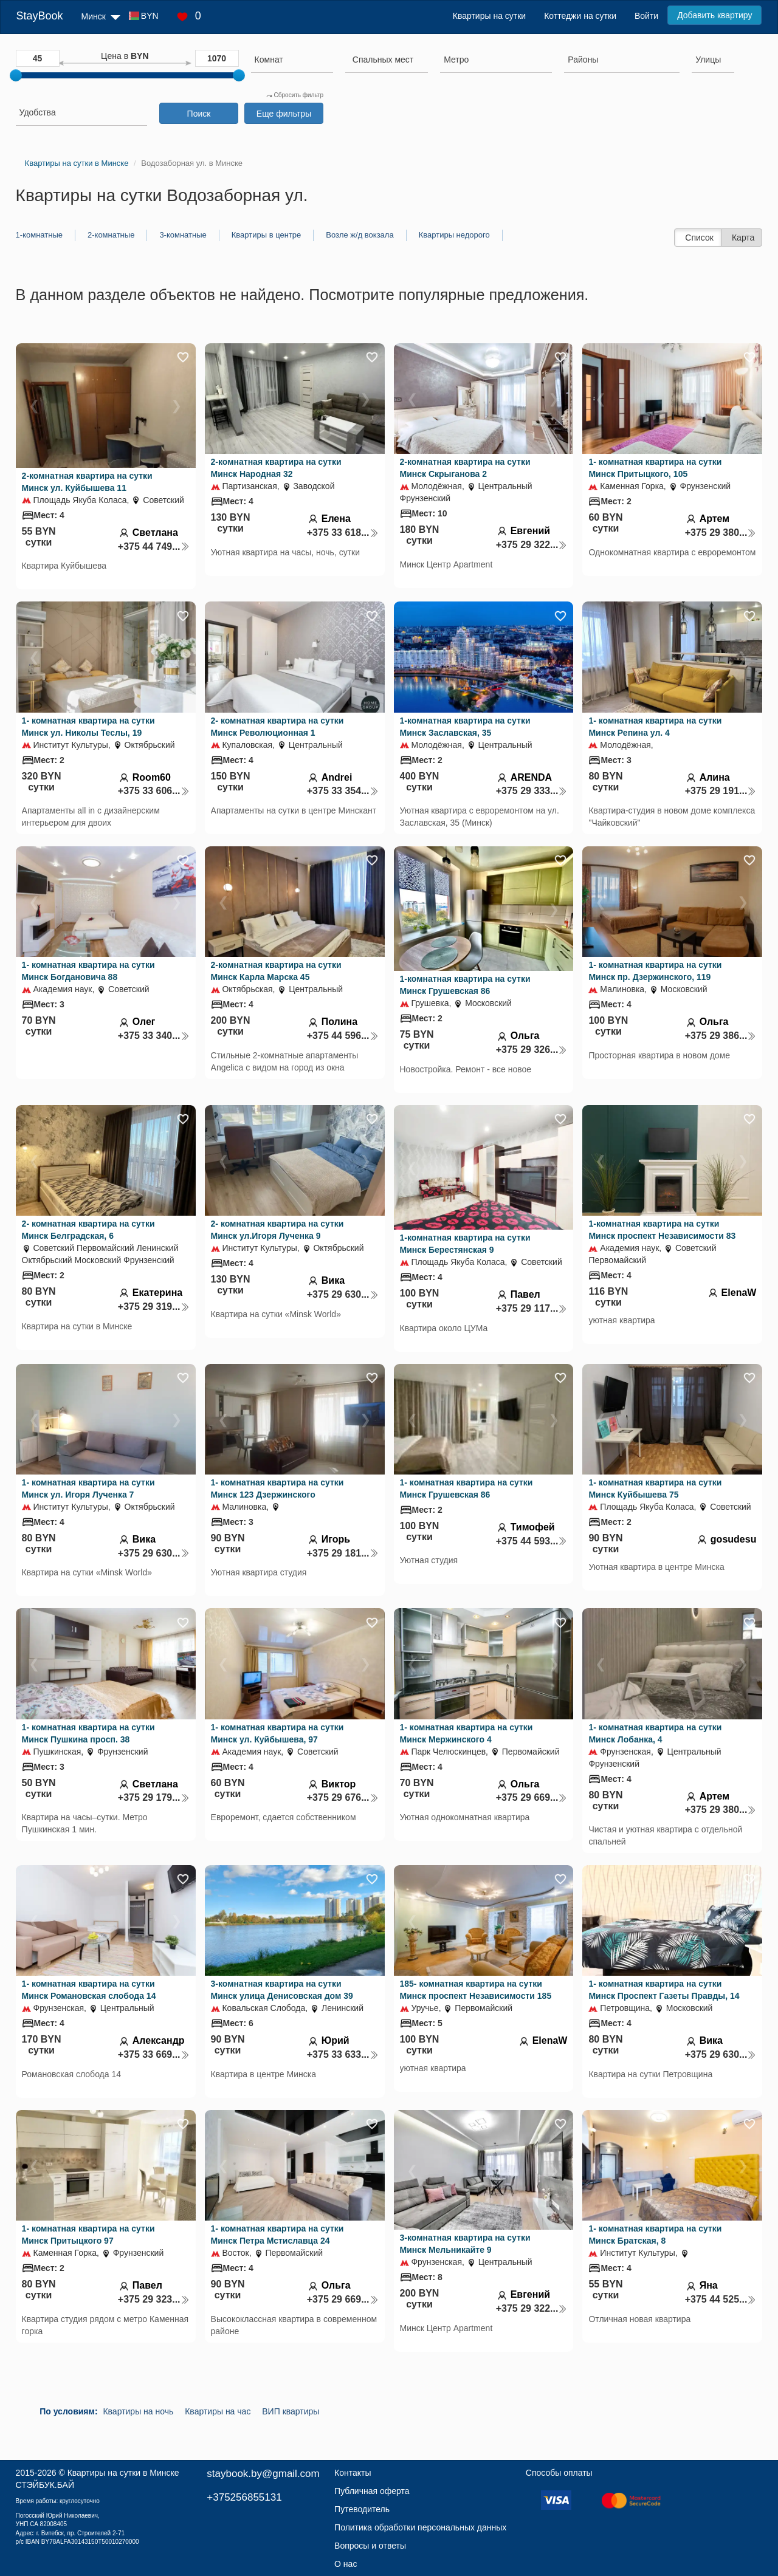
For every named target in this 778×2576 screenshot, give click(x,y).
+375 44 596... (343, 1035)
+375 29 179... (154, 1797)
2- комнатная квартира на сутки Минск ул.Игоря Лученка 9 (277, 1230)
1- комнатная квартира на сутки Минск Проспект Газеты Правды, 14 (663, 1990)
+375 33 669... (154, 2054)
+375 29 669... (532, 1797)
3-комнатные (182, 234)
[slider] (16, 75)
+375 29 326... (532, 1049)
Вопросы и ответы (370, 2545)
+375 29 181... (343, 1553)
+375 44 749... (154, 546)
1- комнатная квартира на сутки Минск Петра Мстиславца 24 (277, 2234)
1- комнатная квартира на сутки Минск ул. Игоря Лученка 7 (88, 1488)
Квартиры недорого (454, 234)
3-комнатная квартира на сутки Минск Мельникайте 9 (465, 2244)
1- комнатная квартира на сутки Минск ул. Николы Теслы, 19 (88, 727)
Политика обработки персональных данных (420, 2527)
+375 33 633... (343, 2054)
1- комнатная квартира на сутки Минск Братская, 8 (654, 2234)
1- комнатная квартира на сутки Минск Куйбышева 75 (654, 1488)
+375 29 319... (154, 1306)
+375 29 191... (721, 791)
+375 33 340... (154, 1035)
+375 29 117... (532, 1308)
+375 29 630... (343, 1294)
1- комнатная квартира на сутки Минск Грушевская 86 (466, 1488)
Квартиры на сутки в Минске (123, 2473)
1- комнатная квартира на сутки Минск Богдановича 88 (88, 971)
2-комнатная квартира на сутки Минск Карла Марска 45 (276, 971)
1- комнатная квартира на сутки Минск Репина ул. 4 (654, 727)
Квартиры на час (217, 2411)
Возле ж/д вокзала (359, 234)
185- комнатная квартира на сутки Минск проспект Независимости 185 (476, 1990)
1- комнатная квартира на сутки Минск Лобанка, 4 (654, 1733)
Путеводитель (362, 2509)
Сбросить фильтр (294, 95)
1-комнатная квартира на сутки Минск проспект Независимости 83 (661, 1230)
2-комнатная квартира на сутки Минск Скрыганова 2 (465, 468)
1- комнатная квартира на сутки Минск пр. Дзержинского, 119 (654, 971)
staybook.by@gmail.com (263, 2473)
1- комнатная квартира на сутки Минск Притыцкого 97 (88, 2234)
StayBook (39, 16)
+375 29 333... (532, 791)
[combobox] (292, 61)
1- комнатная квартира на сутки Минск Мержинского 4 (466, 1733)
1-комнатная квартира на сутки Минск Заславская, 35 (465, 727)
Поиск (199, 113)
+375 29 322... (532, 545)
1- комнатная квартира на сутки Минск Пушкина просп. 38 (88, 1733)
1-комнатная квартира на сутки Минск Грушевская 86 (465, 985)
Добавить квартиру (714, 15)
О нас (345, 2564)
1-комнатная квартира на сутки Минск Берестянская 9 (465, 1244)
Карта (743, 237)
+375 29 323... (154, 2299)
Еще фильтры (283, 113)
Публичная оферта (372, 2491)
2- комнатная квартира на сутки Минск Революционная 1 (277, 727)
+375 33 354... (343, 791)
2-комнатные (111, 234)
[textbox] (383, 59)
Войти (646, 16)
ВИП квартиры (290, 2411)
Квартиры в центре (266, 234)
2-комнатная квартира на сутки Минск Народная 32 (276, 468)
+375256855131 (244, 2497)
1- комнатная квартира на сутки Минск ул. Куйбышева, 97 (277, 1733)
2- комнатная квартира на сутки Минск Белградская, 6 (88, 1230)
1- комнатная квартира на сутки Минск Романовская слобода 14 (89, 1990)
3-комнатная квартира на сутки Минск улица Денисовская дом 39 (282, 1990)
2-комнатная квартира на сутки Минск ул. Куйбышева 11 (87, 482)
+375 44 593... (532, 1541)
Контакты (352, 2473)
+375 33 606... (154, 791)
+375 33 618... (343, 532)
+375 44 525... (721, 2299)
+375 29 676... (343, 1797)
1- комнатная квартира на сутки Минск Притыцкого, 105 (654, 468)
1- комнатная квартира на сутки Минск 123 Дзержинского (277, 1488)
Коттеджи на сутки (580, 16)
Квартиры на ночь (138, 2411)
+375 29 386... (721, 1035)
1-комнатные (39, 234)
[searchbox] (292, 59)
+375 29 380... (721, 532)
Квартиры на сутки (489, 16)
